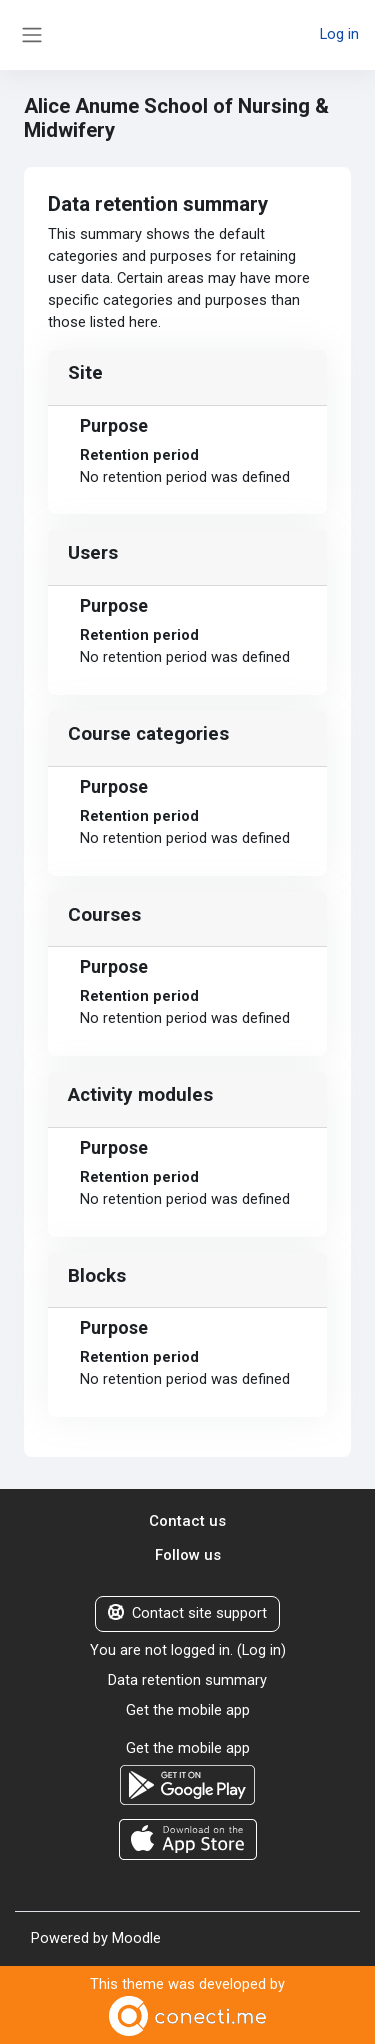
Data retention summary (187, 1680)
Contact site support (187, 1613)
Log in (339, 34)
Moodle (136, 1938)
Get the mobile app (188, 1710)
